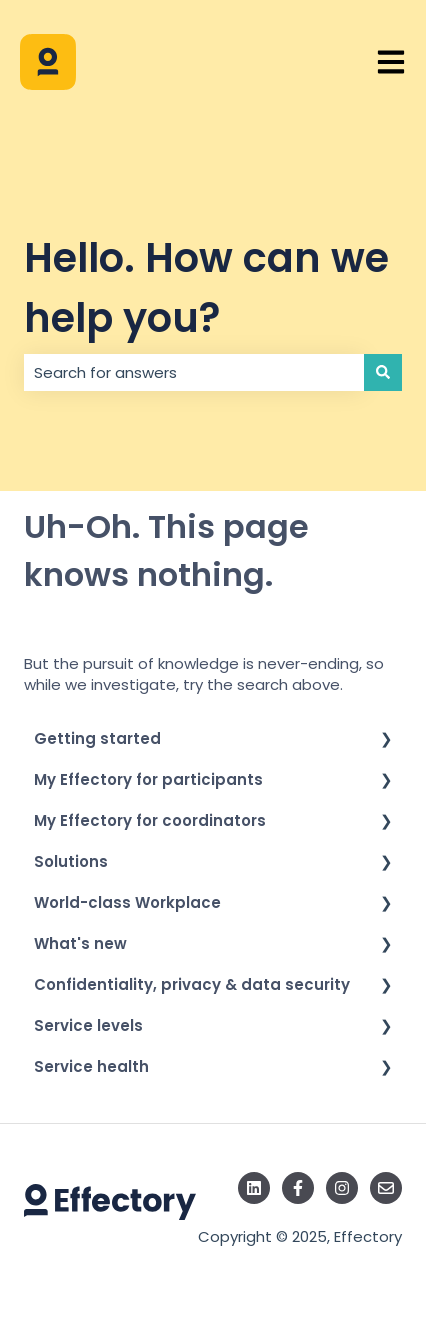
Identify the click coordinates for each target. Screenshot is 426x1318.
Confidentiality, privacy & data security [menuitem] (192, 984)
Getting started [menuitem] (97, 738)
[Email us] (386, 1188)
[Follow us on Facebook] (298, 1188)
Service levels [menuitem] (88, 1025)
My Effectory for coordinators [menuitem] (150, 820)
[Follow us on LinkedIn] (254, 1188)
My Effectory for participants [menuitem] (148, 779)
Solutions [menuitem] (71, 861)
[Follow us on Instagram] (342, 1188)
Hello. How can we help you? (206, 288)
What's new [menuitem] (80, 943)
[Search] (383, 372)
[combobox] (194, 372)
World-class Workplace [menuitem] (127, 902)
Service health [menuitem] (91, 1066)
